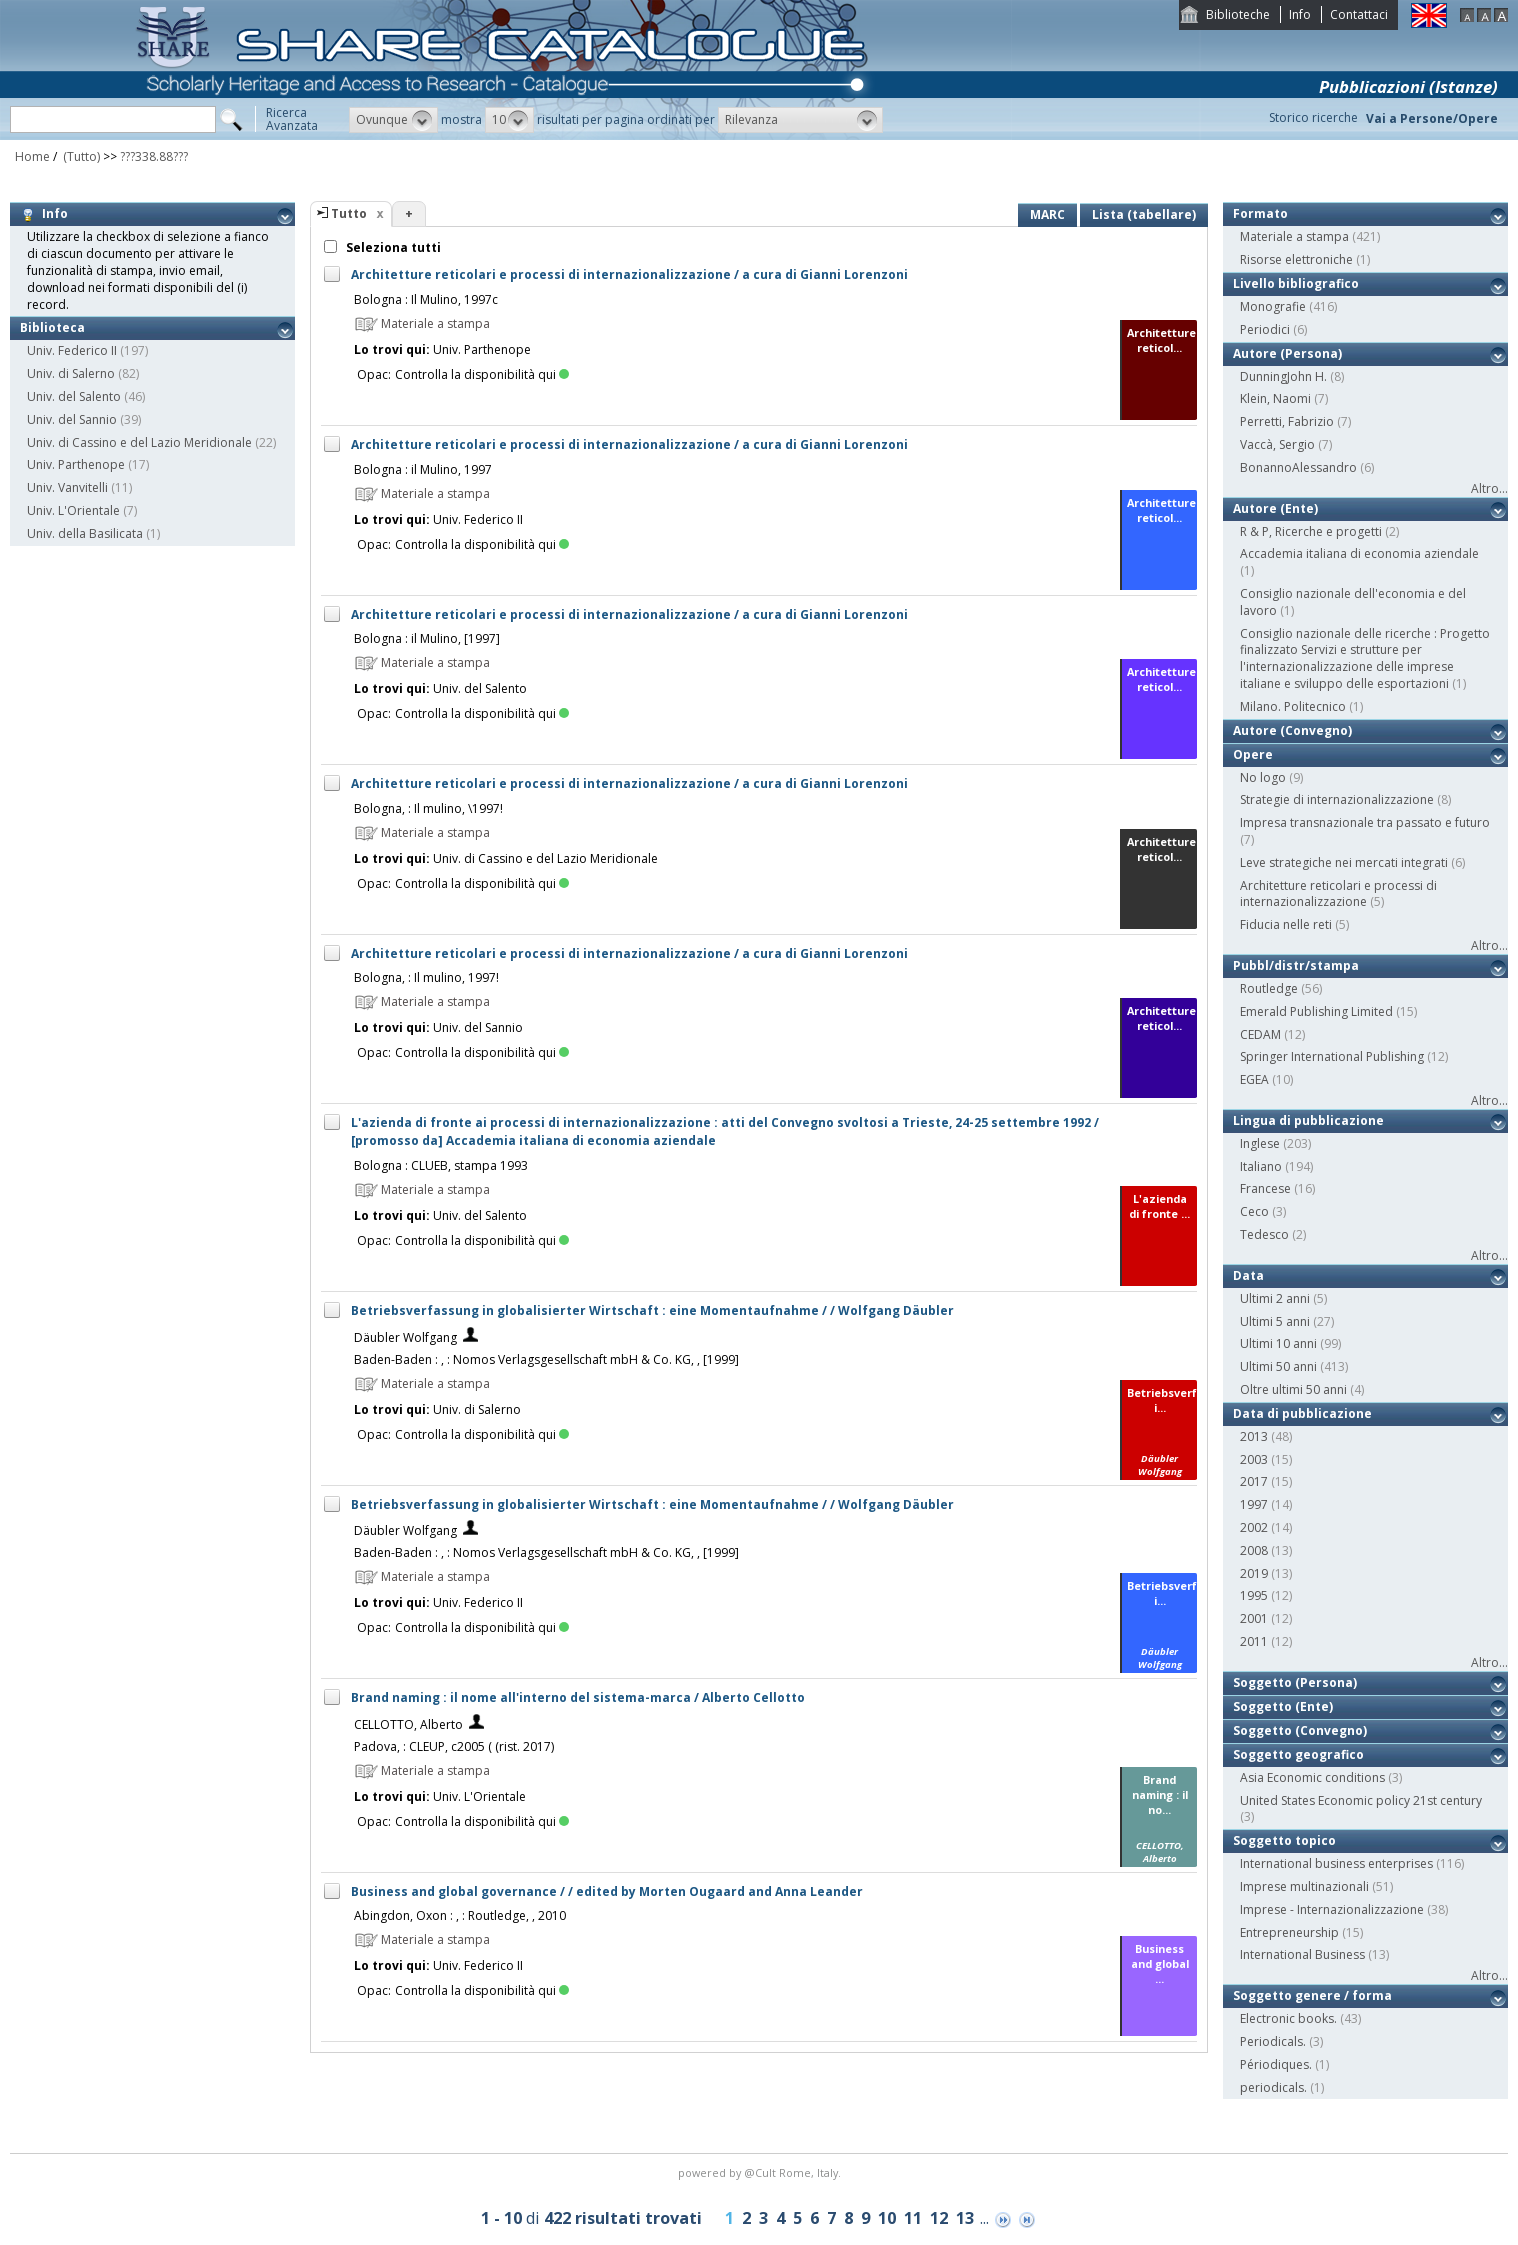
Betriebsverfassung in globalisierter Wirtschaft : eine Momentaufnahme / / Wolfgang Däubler (652, 1310)
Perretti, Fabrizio (1287, 421)
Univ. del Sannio (72, 419)
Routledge (1269, 988)
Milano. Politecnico (1293, 706)
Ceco (1254, 1211)
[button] (393, 120)
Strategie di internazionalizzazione (1337, 799)
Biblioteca (52, 327)
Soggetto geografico (1298, 1754)
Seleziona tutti (392, 247)
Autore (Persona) (1287, 353)
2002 (1254, 1527)
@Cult (761, 2172)
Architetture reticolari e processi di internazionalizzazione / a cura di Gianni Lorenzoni (629, 274)
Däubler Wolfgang (405, 1337)
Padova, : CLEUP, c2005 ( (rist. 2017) (454, 1746)
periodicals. (1273, 2087)
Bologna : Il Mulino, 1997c (426, 299)
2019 (1254, 1573)
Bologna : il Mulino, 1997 (423, 469)
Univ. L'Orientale (73, 510)
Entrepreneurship (1289, 1932)
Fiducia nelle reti (1286, 924)
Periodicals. (1273, 2041)
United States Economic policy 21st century (1361, 1800)
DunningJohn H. (1283, 376)
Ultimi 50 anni (1278, 1366)
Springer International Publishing (1332, 1056)
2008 (1254, 1550)
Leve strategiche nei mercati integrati (1344, 862)
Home (32, 156)
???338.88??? (154, 156)
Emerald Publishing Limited (1316, 1011)
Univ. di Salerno (71, 373)
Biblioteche (1238, 14)
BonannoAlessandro (1298, 467)
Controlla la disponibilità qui (482, 374)
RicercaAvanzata (292, 119)
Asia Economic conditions (1312, 1777)
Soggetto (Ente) (1283, 1706)
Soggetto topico (1284, 1840)
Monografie (1273, 306)
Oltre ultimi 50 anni (1293, 1389)
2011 (1254, 1641)
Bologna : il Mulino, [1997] (427, 638)
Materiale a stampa (1294, 236)
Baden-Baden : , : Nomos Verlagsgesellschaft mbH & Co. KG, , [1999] (546, 1359)
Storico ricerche (1313, 117)
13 (965, 2218)
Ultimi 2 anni (1275, 1298)
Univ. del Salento (74, 396)
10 (887, 2218)
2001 (1254, 1618)
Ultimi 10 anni (1278, 1343)
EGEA (1254, 1079)
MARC (1047, 214)
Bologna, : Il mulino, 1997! (426, 977)
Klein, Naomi (1275, 398)
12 (939, 2218)
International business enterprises (1336, 1863)
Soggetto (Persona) (1295, 1682)
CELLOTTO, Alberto (408, 1724)
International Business (1302, 1954)
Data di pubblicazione (1302, 1413)
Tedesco (1264, 1234)
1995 (1254, 1595)
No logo (1263, 777)
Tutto (349, 213)
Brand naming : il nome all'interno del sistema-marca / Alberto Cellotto (578, 1697)
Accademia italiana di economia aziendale (1359, 553)
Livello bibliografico (1296, 283)
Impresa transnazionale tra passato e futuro (1365, 822)
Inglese (1260, 1143)
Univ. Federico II (72, 350)
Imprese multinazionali (1304, 1886)
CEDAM (1260, 1034)
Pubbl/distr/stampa (1296, 965)
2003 (1254, 1459)
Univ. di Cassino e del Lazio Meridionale (139, 442)
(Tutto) (80, 156)
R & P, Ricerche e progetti (1311, 531)
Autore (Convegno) (1292, 730)
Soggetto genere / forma (1312, 1995)
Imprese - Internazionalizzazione (1332, 1909)
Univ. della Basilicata (85, 533)
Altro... (1489, 488)
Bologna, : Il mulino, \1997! (428, 808)
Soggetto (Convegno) (1300, 1730)
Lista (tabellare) (1144, 214)
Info (1300, 14)
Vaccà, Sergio (1277, 444)
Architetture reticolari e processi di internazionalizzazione (1338, 894)
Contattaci (1359, 14)
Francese (1265, 1188)
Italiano (1261, 1166)
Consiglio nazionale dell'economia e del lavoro (1353, 602)
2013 (1254, 1436)
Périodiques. (1276, 2064)
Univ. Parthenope (76, 464)
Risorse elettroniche (1296, 259)
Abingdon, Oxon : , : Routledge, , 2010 (460, 1915)
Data (1248, 1275)
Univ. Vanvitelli (67, 487)
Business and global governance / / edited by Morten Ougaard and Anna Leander (607, 1891)
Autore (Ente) (1275, 508)
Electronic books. (1288, 2018)
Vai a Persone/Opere (1432, 118)
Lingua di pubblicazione (1308, 1120)
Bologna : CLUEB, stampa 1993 (441, 1165)
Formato (1260, 213)
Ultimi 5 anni (1275, 1321)
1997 (1254, 1504)
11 (913, 2218)
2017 (1254, 1481)
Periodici (1265, 329)
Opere (1253, 754)
